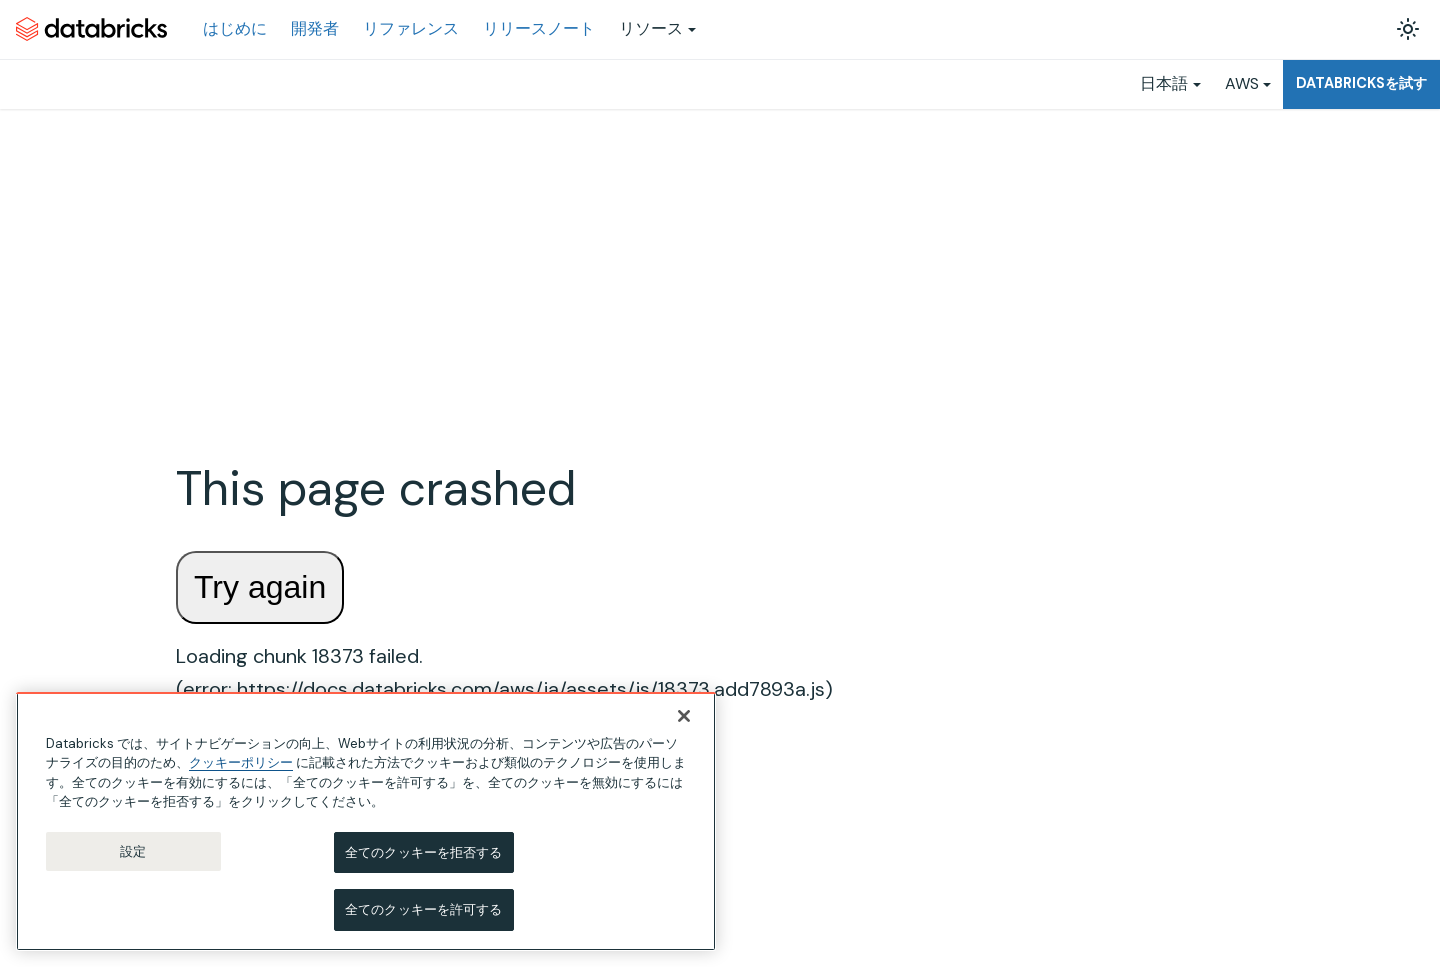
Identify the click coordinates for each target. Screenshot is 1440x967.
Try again (260, 587)
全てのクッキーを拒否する (424, 852)
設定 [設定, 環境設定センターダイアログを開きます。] (133, 851)
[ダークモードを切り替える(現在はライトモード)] (1408, 29)
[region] (366, 821)
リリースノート (539, 28)
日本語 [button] (1164, 83)
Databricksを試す (1361, 83)
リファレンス (411, 28)
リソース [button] (651, 28)
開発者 (315, 28)
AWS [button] (1242, 83)
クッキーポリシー (241, 762)
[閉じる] (684, 716)
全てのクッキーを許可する (424, 909)
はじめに (235, 28)
